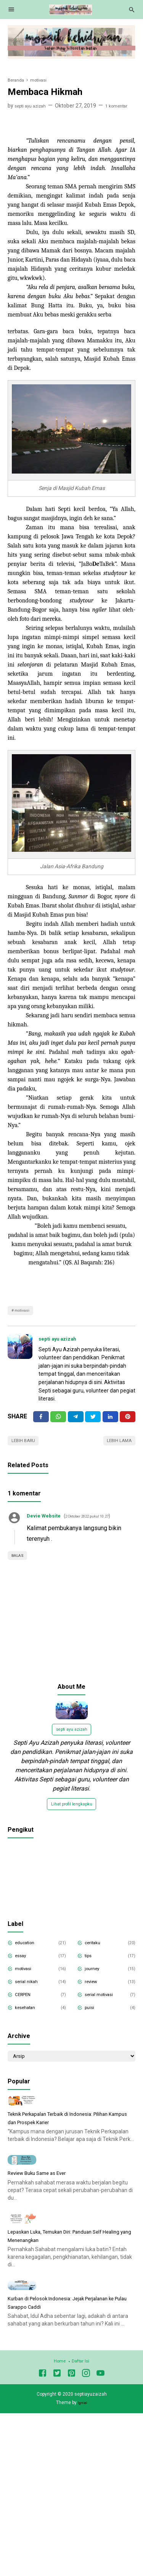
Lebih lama (116, 1447)
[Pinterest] (127, 1421)
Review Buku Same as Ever (44, 2255)
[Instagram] (86, 2523)
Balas (20, 1563)
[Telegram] (75, 1421)
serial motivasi (104, 2009)
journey (95, 1983)
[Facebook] (40, 1421)
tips (91, 1970)
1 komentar (127, 106)
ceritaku (96, 1957)
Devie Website (48, 1523)
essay (24, 1970)
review (95, 1996)
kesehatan (29, 2022)
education (29, 1957)
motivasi (25, 1311)
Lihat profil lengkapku (71, 1816)
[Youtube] (100, 2523)
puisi (92, 2022)
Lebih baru (26, 1447)
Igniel (82, 2551)
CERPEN (27, 2009)
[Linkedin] (110, 1421)
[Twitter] (58, 1421)
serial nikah (30, 1996)
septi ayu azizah (62, 1341)
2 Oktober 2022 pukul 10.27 (101, 1524)
